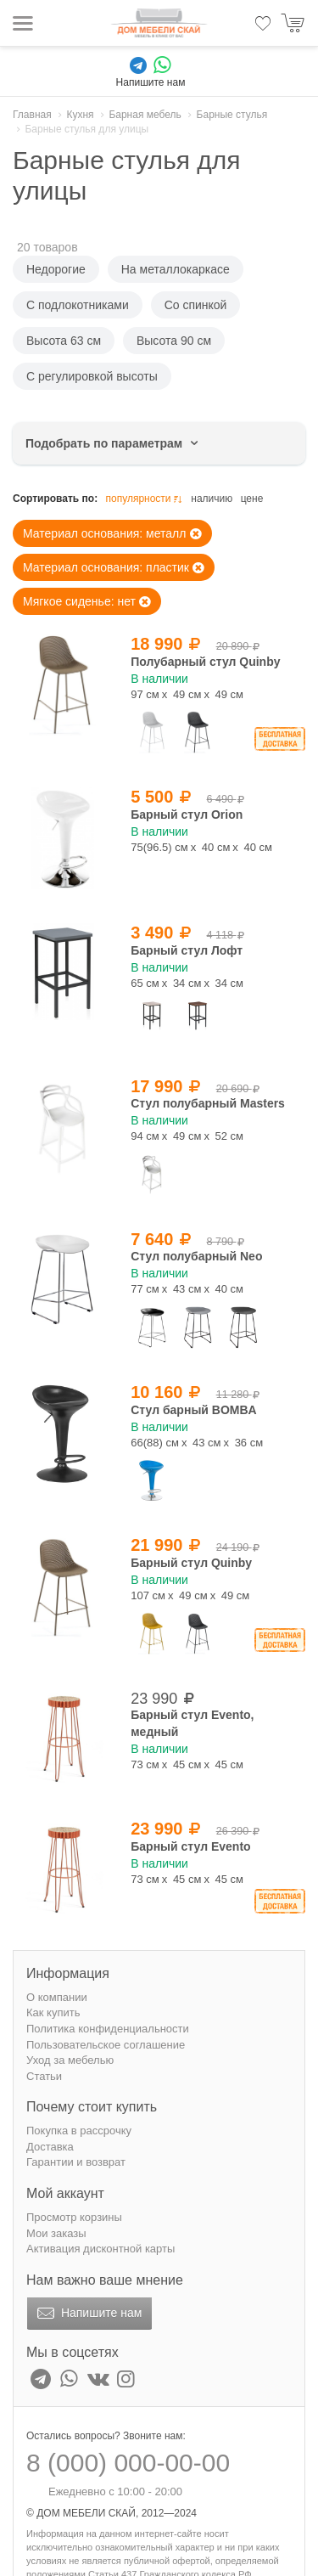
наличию (211, 498)
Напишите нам (88, 2313)
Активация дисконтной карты (100, 2248)
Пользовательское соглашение (105, 2044)
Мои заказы (56, 2233)
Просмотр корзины (74, 2217)
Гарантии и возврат (76, 2162)
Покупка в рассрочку (78, 2130)
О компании (56, 1997)
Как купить (53, 2012)
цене (252, 498)
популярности (145, 499)
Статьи (44, 2076)
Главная (32, 115)
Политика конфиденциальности (107, 2028)
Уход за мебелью (70, 2060)
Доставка (50, 2146)
